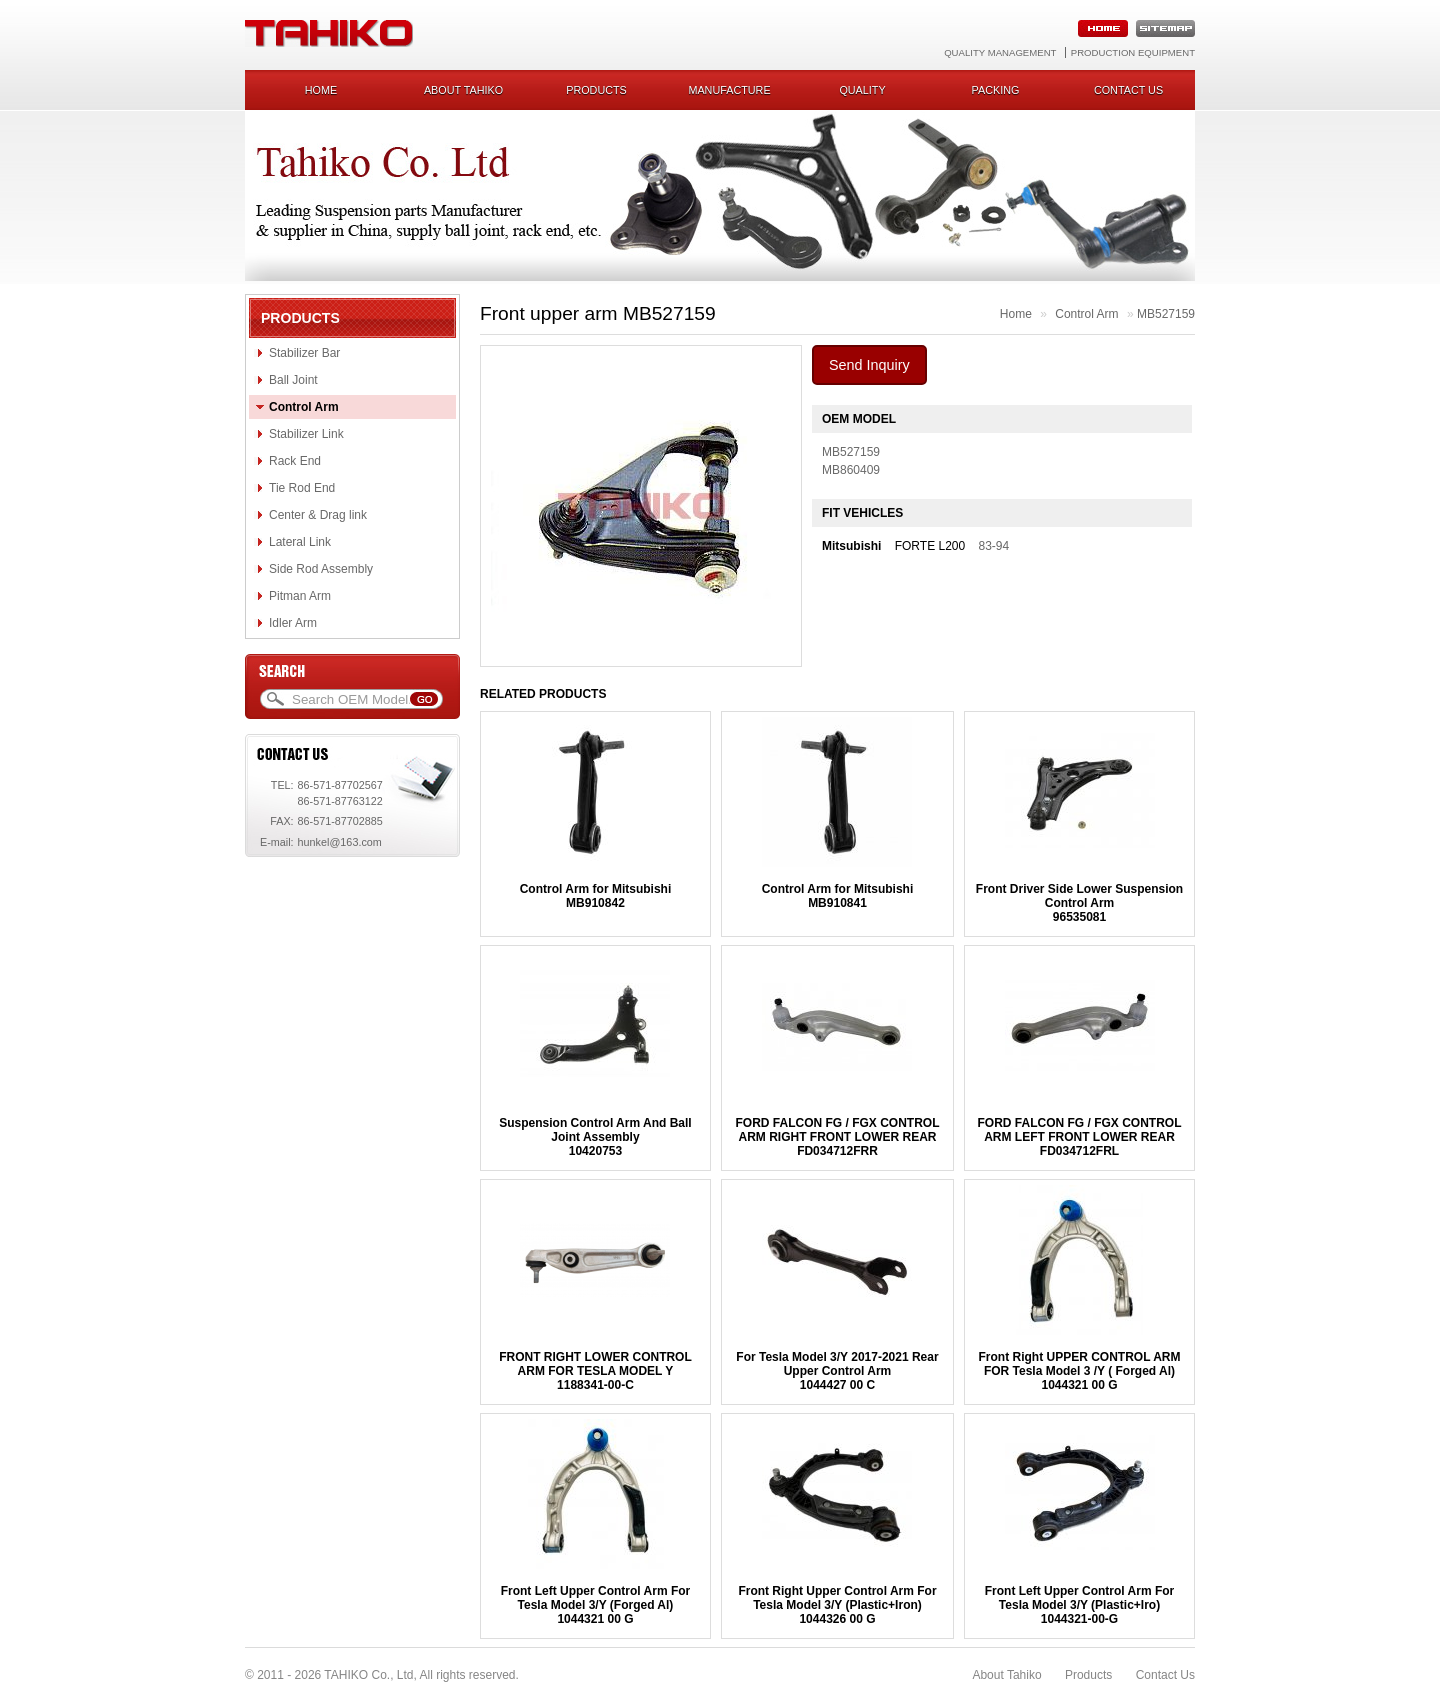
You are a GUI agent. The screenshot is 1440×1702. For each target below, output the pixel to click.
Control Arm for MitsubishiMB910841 (838, 896)
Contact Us (1165, 1675)
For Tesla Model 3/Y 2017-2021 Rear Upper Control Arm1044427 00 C (837, 1371)
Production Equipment (1133, 52)
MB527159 (1166, 314)
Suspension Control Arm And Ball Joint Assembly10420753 (595, 1137)
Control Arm (304, 407)
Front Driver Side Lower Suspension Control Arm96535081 (1079, 903)
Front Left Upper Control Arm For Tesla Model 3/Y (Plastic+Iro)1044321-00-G (1080, 1605)
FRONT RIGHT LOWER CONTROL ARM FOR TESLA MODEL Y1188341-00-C (595, 1371)
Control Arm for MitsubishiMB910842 (596, 896)
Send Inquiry (869, 365)
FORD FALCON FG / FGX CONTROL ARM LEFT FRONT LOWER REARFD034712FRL (1080, 1137)
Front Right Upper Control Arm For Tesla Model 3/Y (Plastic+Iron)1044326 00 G (837, 1605)
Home (321, 90)
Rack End (295, 461)
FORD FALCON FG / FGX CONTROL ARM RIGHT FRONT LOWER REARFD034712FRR (837, 1137)
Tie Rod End (302, 488)
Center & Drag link (318, 515)
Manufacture (729, 90)
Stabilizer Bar (304, 353)
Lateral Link (300, 542)
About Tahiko (463, 90)
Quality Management (1000, 52)
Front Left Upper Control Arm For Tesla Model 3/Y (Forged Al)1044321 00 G (596, 1605)
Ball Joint (293, 380)
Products (596, 90)
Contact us (1128, 90)
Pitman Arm (300, 596)
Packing (996, 90)
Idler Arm (293, 623)
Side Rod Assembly (321, 569)
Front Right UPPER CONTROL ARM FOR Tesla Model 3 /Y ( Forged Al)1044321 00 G (1080, 1371)
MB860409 (851, 470)
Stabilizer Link (306, 434)
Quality (862, 90)
